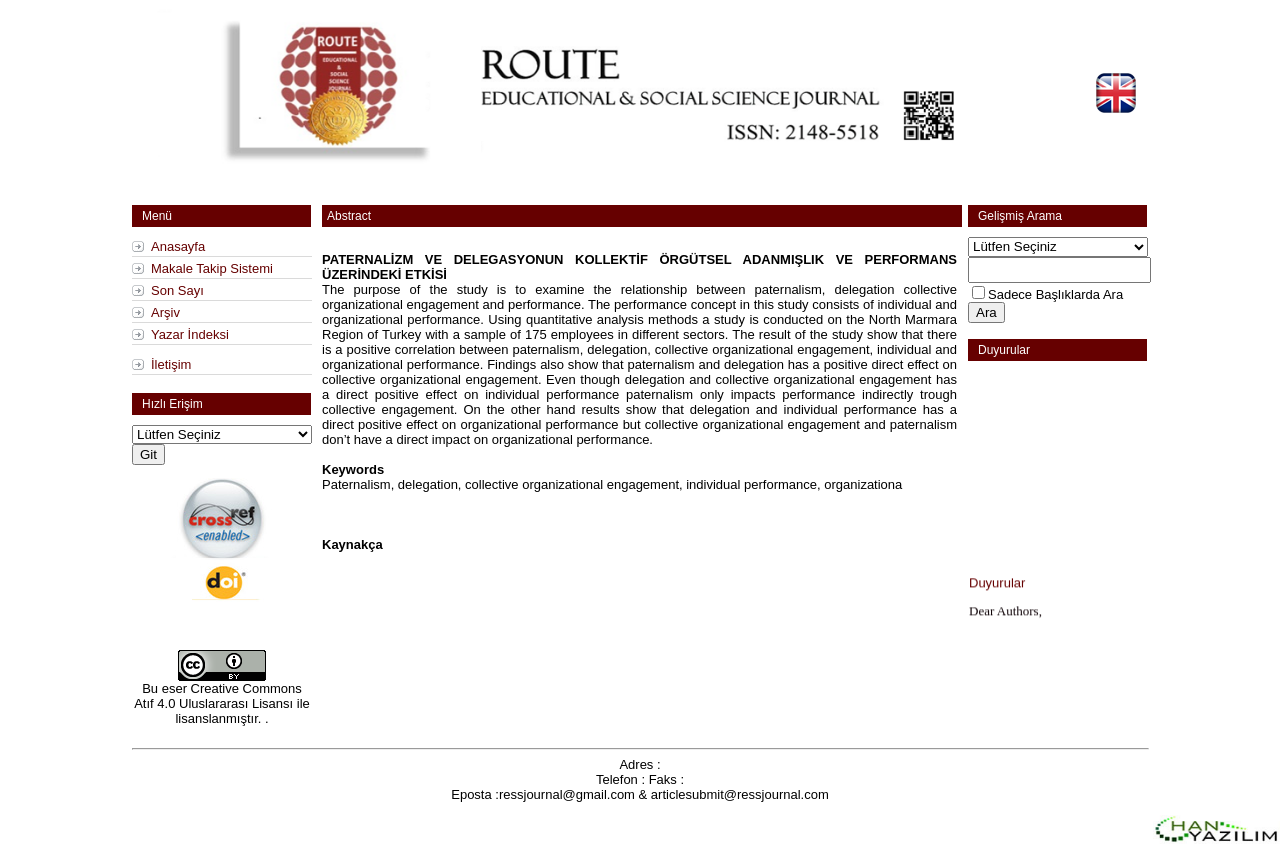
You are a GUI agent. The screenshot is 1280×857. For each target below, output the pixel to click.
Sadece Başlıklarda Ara (1055, 294)
